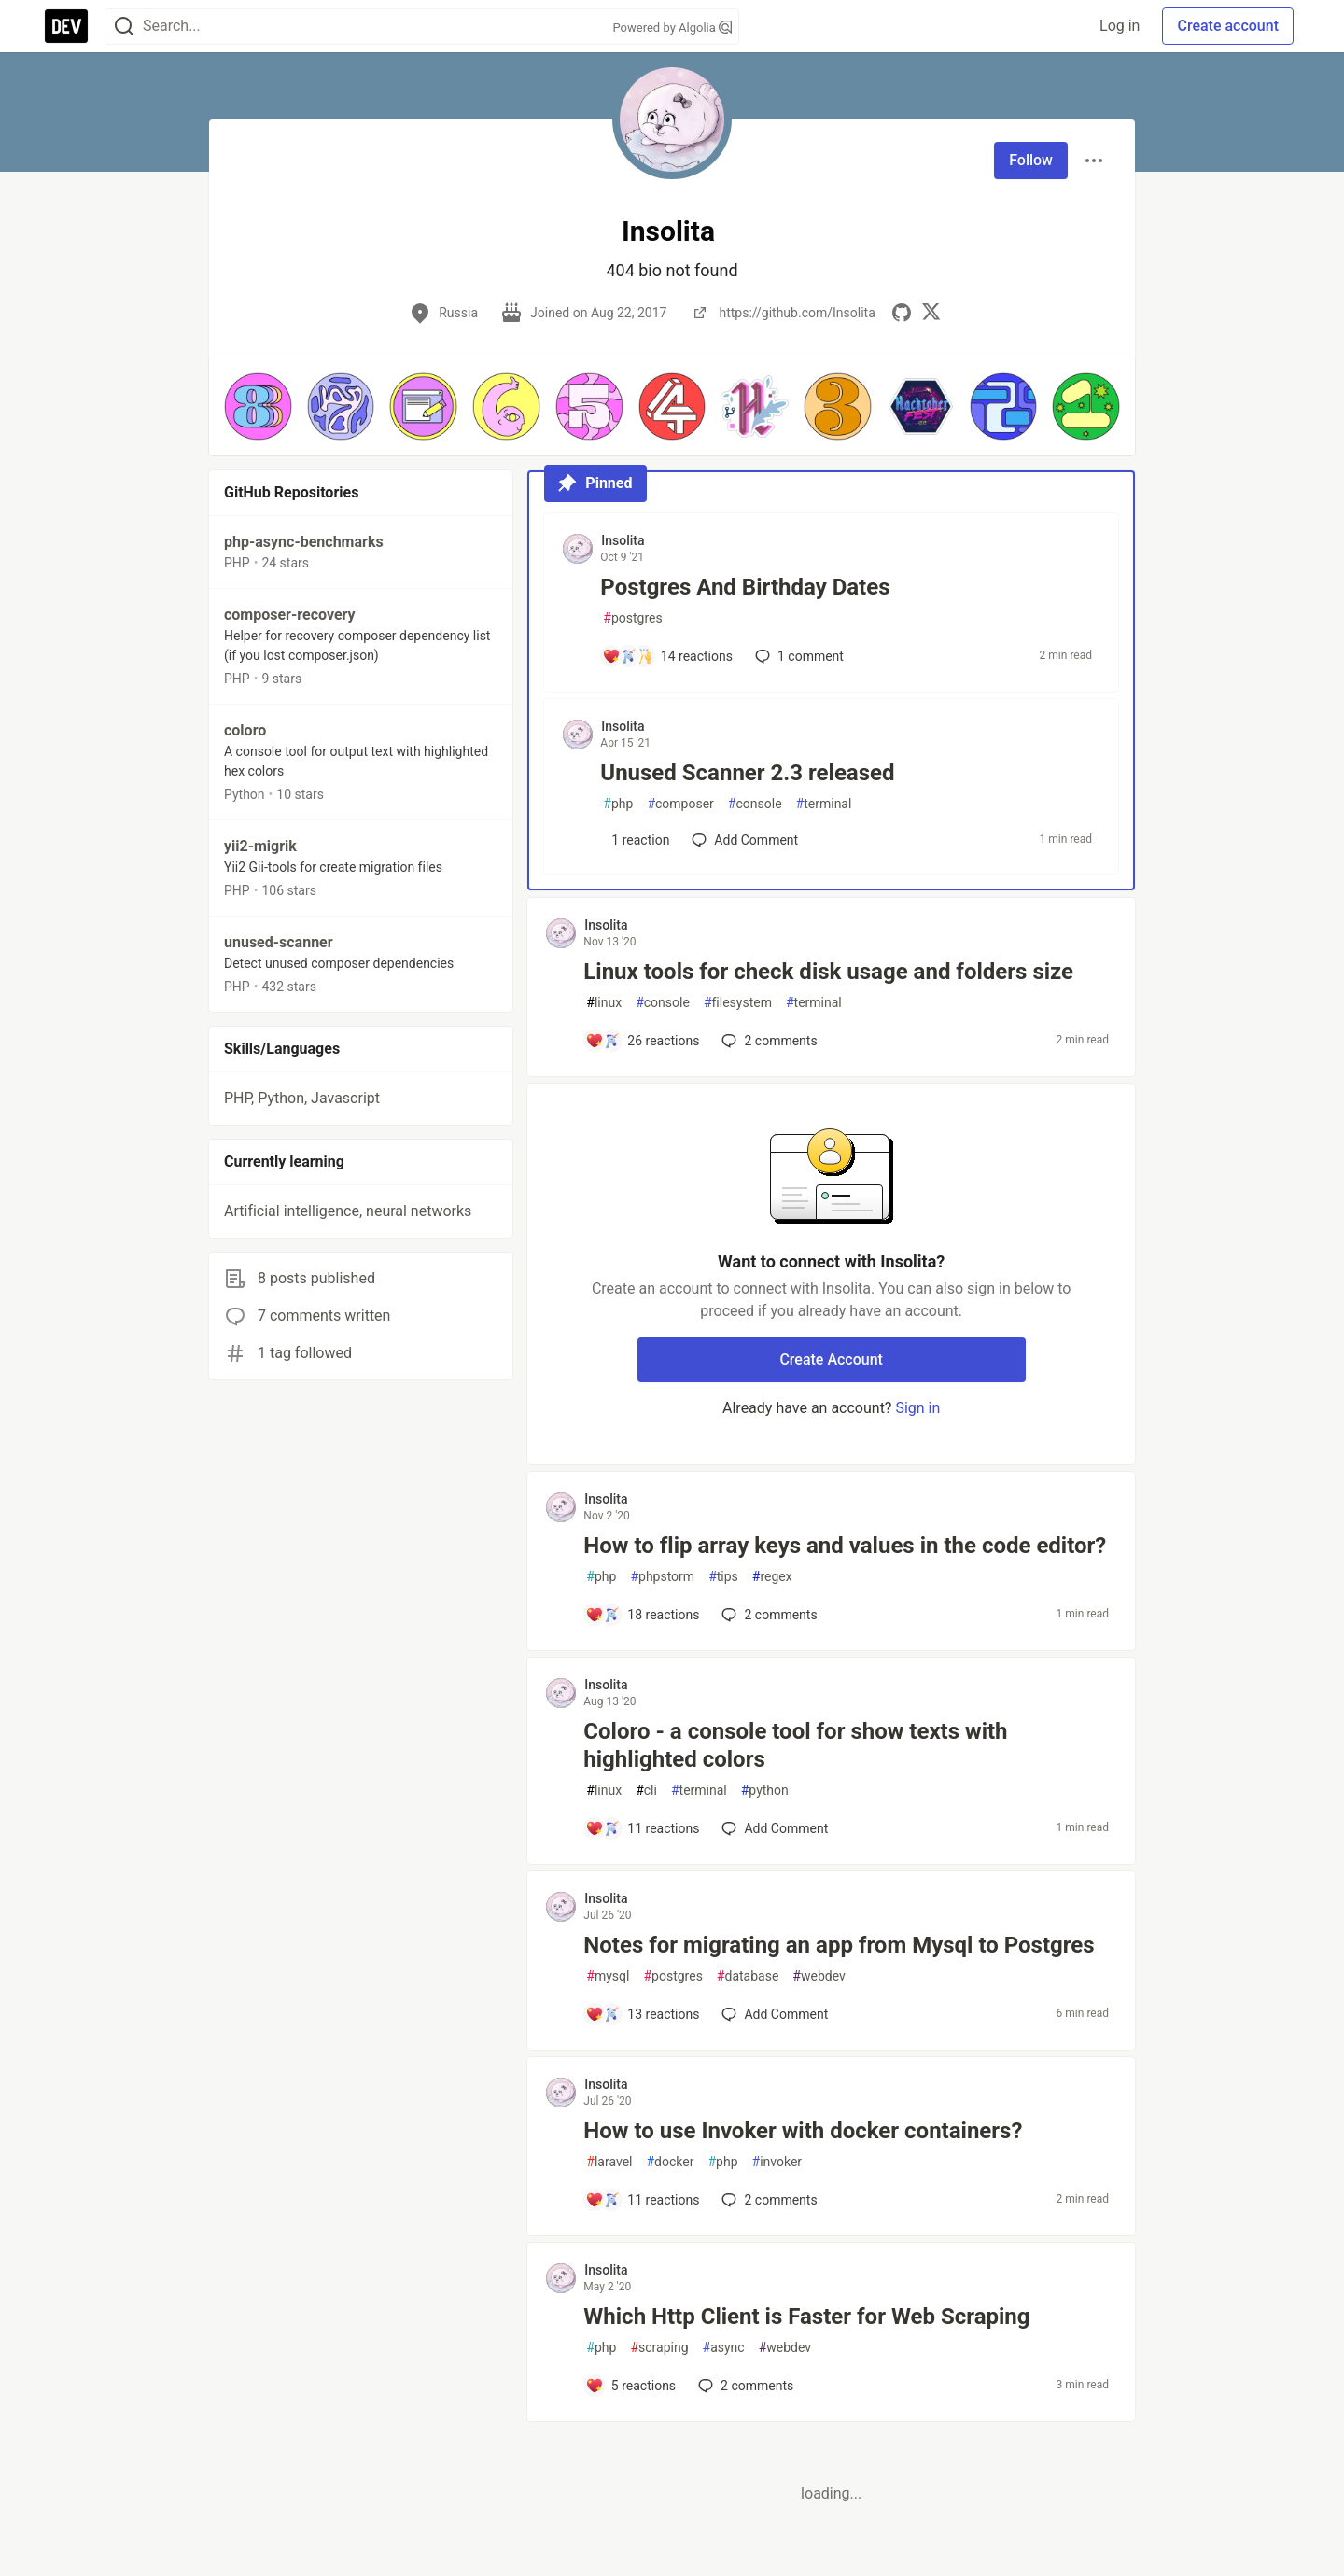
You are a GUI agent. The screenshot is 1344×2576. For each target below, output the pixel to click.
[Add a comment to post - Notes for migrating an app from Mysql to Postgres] (642, 2014)
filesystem (738, 1003)
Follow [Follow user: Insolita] (1031, 160)
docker (669, 2162)
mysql (607, 1976)
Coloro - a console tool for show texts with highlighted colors (795, 1745)
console (755, 804)
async (724, 2348)
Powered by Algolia (672, 28)
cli (646, 1790)
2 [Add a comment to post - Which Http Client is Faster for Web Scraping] (743, 2385)
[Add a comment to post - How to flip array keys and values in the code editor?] (642, 1614)
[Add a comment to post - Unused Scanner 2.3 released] (635, 840)
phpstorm (662, 1577)
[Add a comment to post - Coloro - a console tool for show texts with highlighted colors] (642, 1828)
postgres (632, 618)
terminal (824, 804)
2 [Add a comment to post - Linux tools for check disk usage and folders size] (767, 1040)
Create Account (831, 1359)
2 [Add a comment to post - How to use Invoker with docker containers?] (767, 2200)
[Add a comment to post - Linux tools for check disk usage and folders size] (642, 1040)
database (747, 1976)
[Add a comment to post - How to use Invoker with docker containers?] (642, 2200)
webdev (818, 1976)
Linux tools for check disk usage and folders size (828, 972)
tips (723, 1577)
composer (680, 804)
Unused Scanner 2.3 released (747, 773)
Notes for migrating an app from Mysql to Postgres (838, 1945)
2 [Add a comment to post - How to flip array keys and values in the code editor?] (767, 1614)
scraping (659, 2348)
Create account (1228, 26)
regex (772, 1577)
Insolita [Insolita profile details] (622, 540)
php (618, 804)
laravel (609, 2162)
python (765, 1790)
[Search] (124, 26)
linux (604, 1003)
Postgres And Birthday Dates (744, 587)
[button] (258, 406)
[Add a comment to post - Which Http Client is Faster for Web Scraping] (630, 2385)
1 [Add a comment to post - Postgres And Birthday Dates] (797, 656)
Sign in (917, 1408)
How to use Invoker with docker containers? (802, 2131)
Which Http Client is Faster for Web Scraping (806, 2316)
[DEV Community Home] (66, 26)
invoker (777, 2162)
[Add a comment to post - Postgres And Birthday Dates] (667, 656)
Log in (1119, 26)
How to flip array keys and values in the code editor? (844, 1546)
